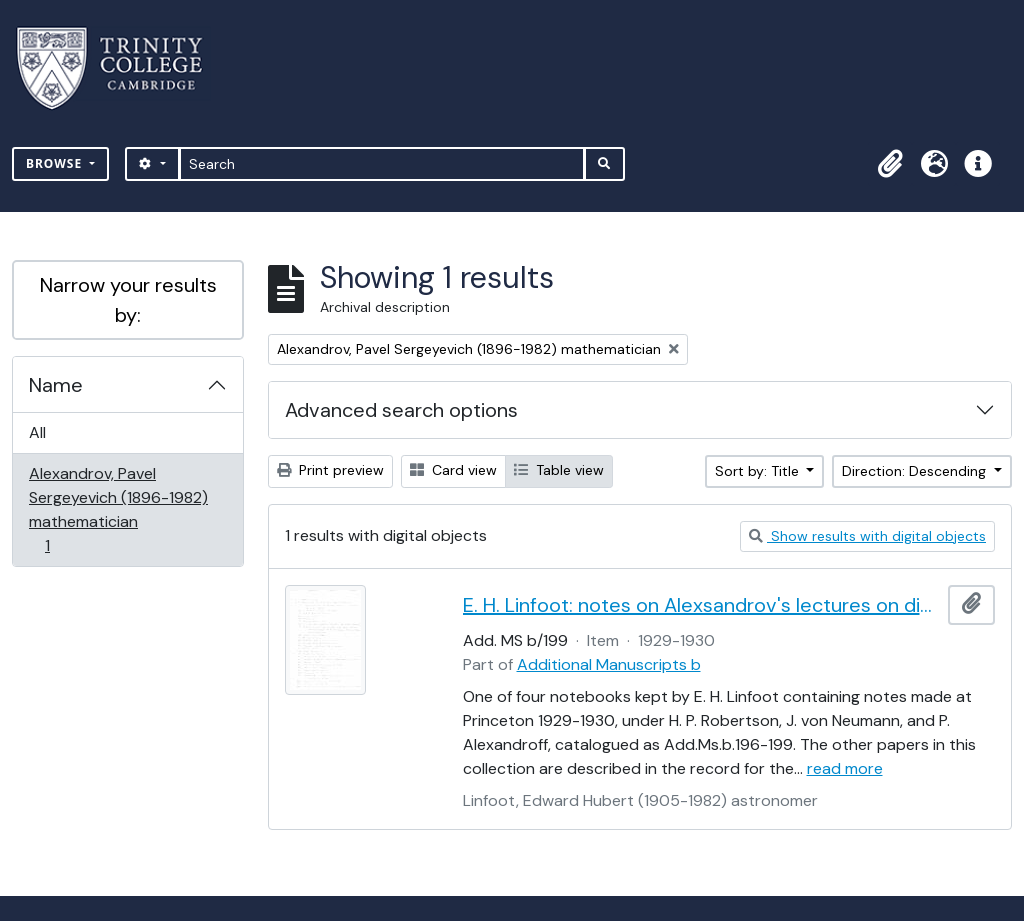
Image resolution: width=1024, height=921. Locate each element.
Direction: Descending (916, 471)
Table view (559, 470)
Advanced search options (401, 410)
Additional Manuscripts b (609, 664)
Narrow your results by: (128, 300)
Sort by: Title (759, 471)
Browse (56, 163)
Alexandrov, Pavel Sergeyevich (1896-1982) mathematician (118, 509)
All (37, 432)
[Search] (382, 164)
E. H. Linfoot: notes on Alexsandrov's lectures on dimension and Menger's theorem (702, 605)
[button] (890, 164)
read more (845, 768)
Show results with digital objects (867, 536)
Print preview (330, 470)
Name (56, 385)
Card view (453, 470)
